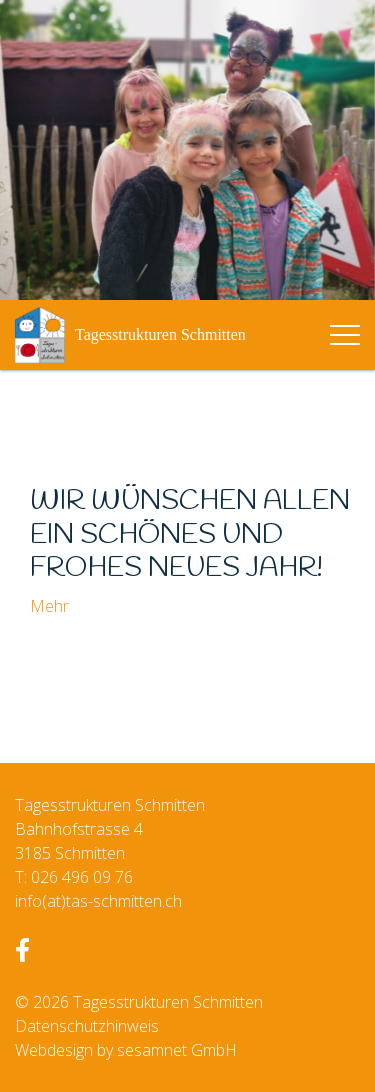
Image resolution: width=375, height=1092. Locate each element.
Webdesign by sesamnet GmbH (126, 1050)
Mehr (49, 606)
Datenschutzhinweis (87, 1026)
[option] (187, 150)
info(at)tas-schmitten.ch (98, 901)
